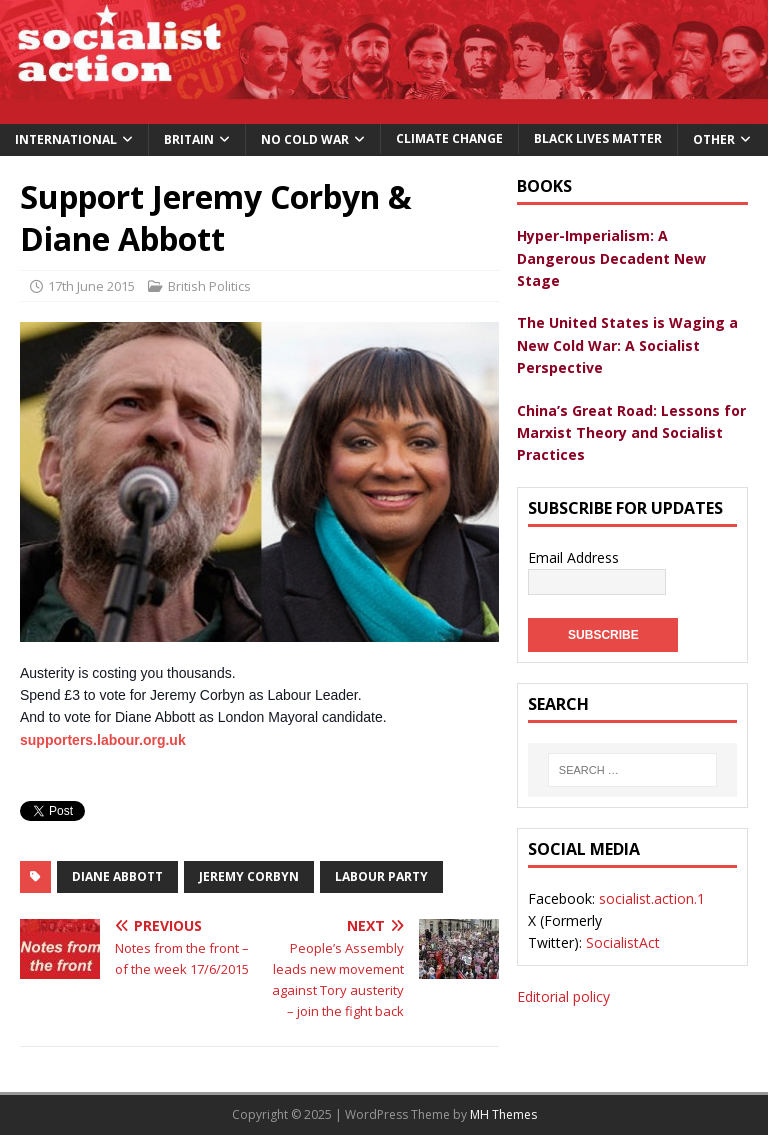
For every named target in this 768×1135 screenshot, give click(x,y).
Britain (189, 139)
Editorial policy (563, 996)
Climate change (449, 138)
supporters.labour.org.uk (103, 740)
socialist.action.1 (652, 898)
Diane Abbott (117, 876)
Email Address (573, 557)
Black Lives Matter (598, 138)
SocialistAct (623, 942)
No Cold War (305, 139)
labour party (381, 876)
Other (714, 139)
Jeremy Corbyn (249, 876)
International (66, 139)
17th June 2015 (91, 286)
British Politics (209, 286)
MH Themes (503, 1114)
